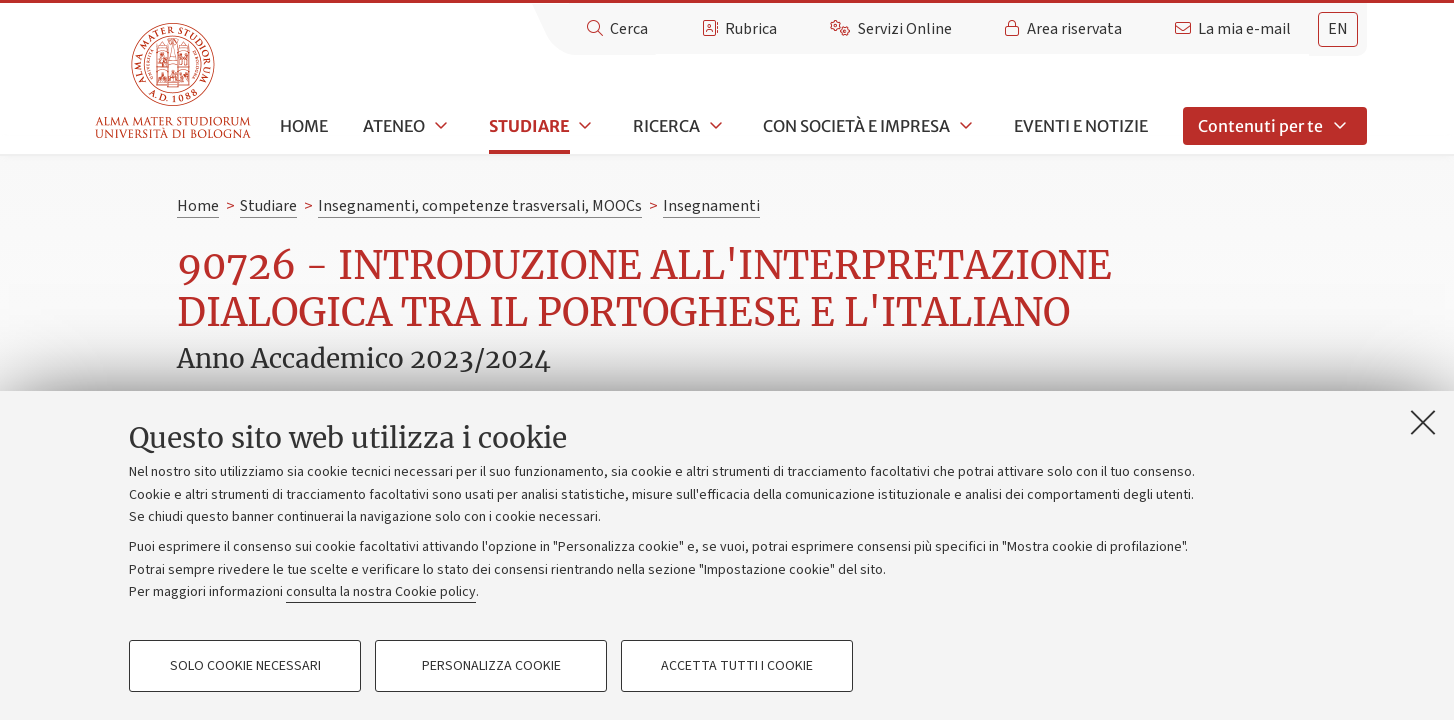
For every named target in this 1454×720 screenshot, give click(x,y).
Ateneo (394, 126)
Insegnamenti (711, 206)
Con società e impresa (856, 126)
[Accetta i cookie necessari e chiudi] (1423, 422)
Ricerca (666, 126)
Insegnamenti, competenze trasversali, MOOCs (480, 206)
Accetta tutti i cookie (737, 666)
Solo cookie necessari (245, 666)
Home (304, 126)
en (1338, 29)
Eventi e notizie (1081, 126)
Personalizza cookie (491, 666)
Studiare (529, 126)
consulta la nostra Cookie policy (381, 592)
